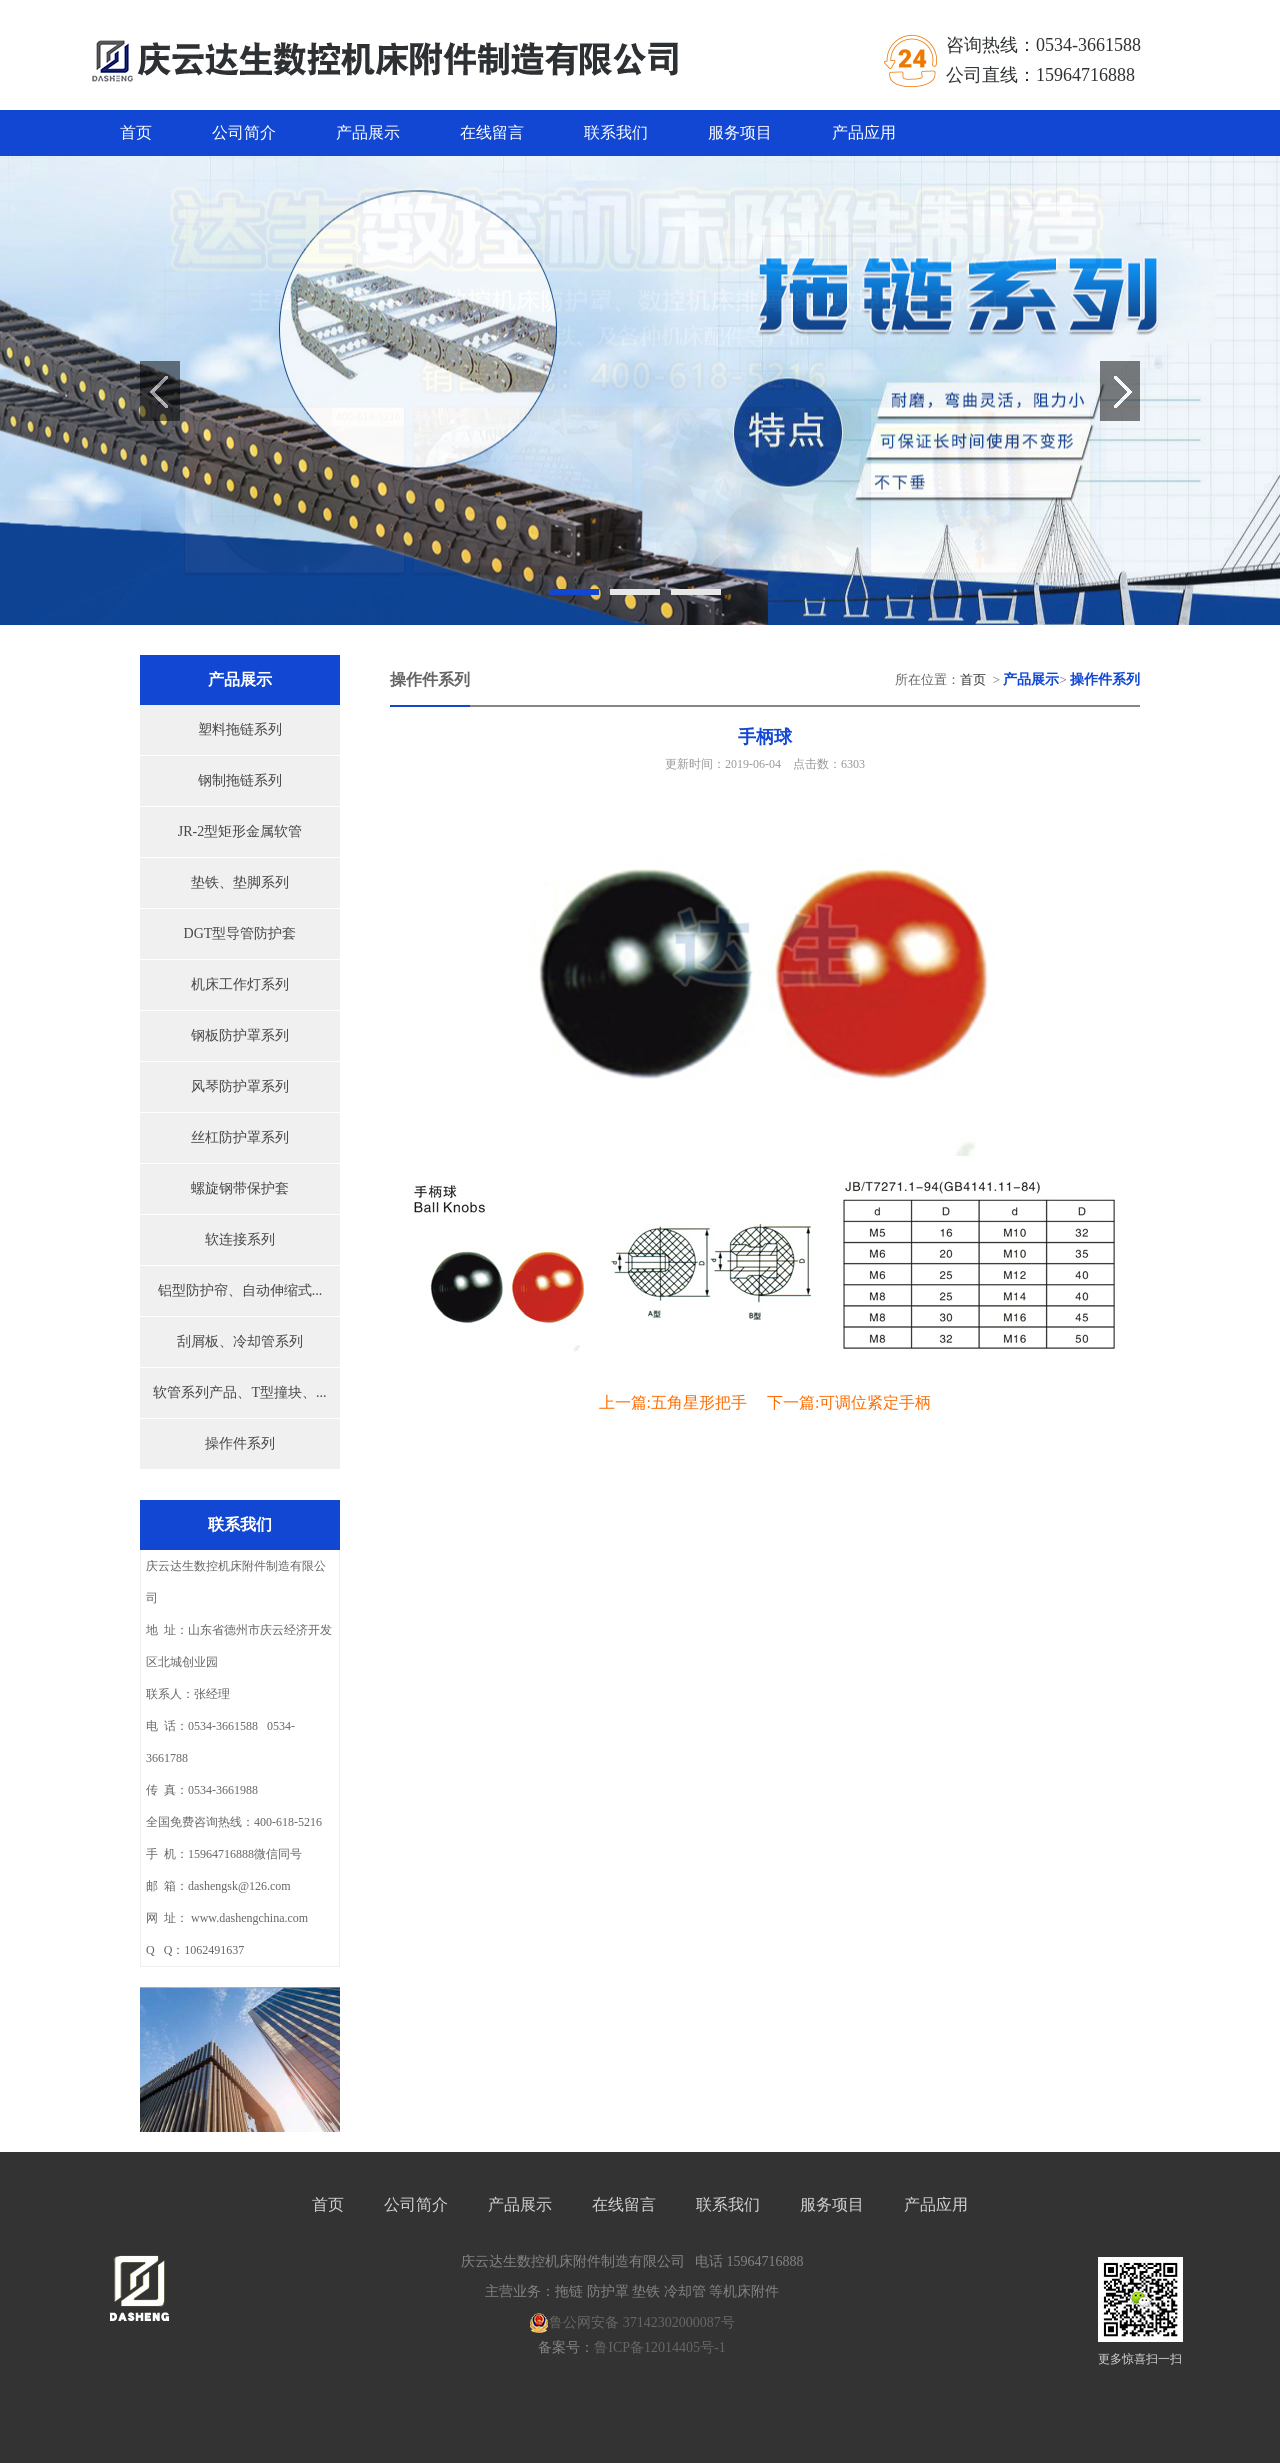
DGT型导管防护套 (240, 933)
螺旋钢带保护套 (240, 1188)
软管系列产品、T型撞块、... (239, 1392)
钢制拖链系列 (240, 780)
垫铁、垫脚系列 (240, 882)
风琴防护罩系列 (240, 1086)
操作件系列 (240, 1443)
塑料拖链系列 (240, 729)
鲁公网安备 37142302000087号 (632, 2323)
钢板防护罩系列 (240, 1035)
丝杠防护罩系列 (240, 1137)
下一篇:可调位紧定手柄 (849, 1402)
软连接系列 (240, 1239)
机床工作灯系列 (240, 984)
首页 (136, 132)
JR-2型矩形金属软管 (240, 831)
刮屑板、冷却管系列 (240, 1341)
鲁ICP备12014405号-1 (659, 2347)
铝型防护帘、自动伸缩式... (240, 1290)
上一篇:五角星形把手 (673, 1402)
